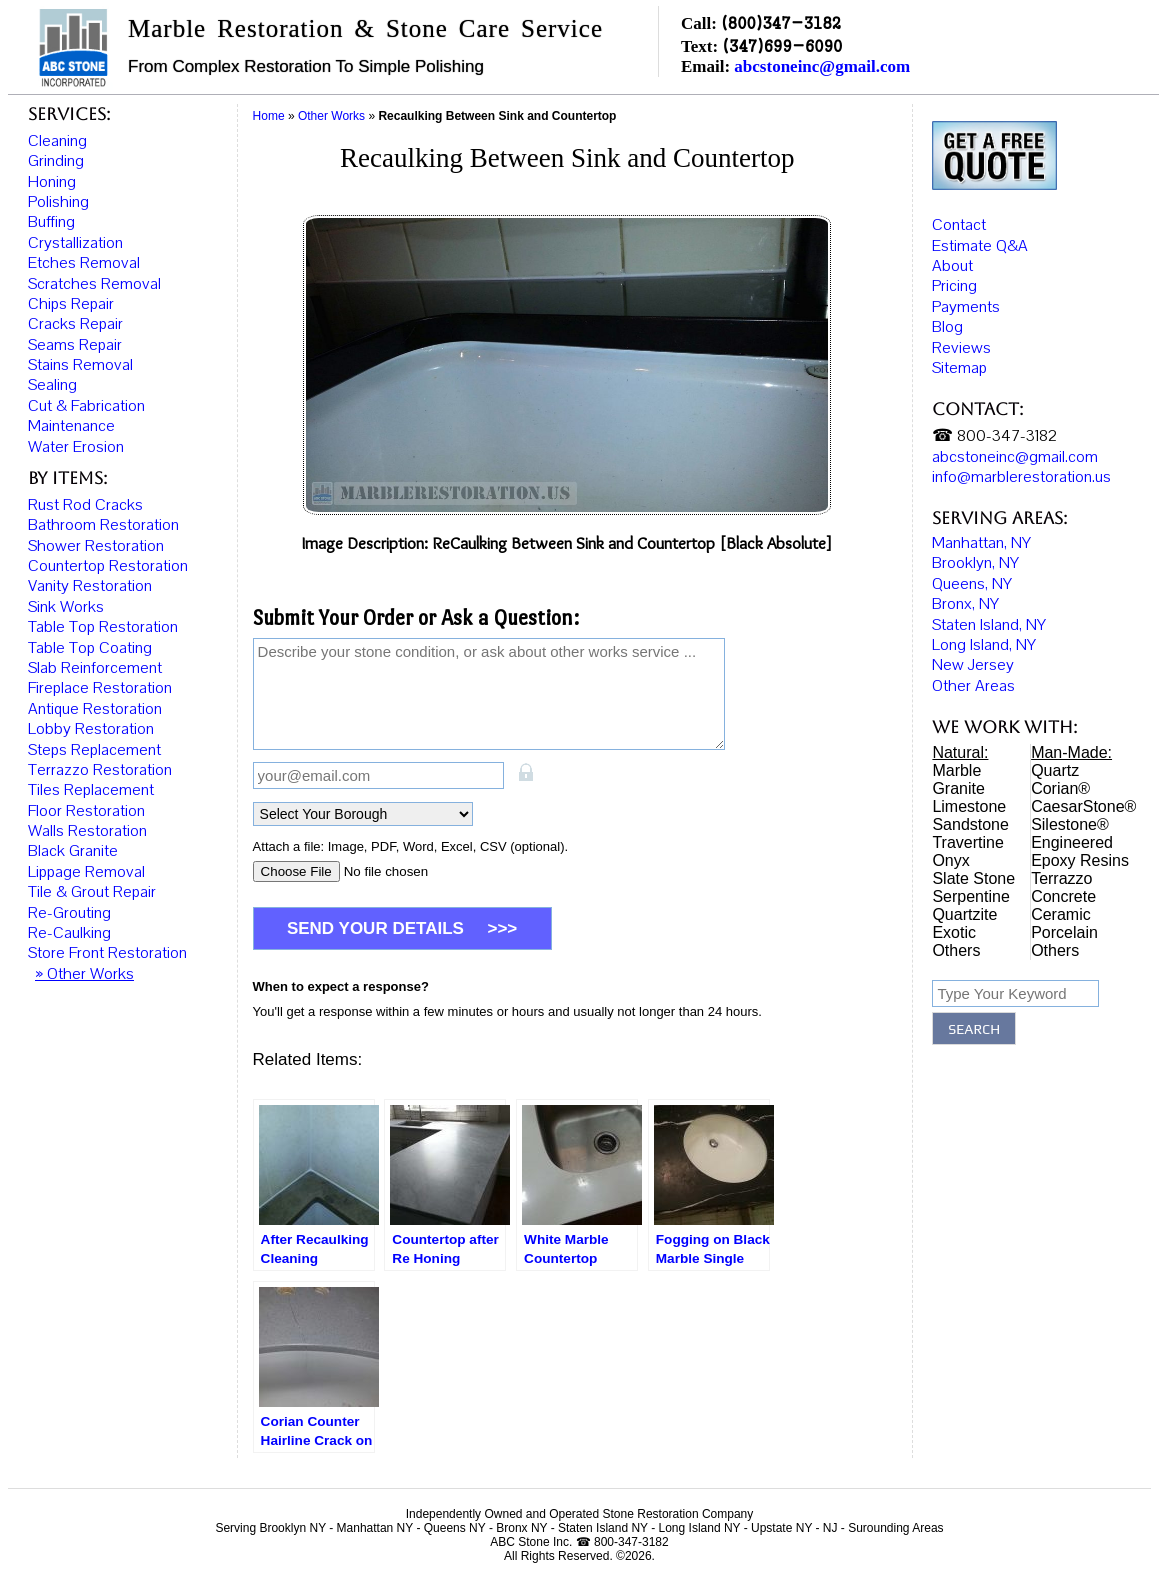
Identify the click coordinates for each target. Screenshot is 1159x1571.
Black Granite (73, 851)
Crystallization (75, 243)
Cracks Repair (75, 324)
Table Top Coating (90, 648)
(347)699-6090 (782, 45)
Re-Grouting (69, 913)
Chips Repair (71, 304)
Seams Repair (75, 345)
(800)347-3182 (781, 22)
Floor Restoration (86, 811)
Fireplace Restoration (100, 688)
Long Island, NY (984, 640)
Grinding (56, 161)
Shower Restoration (96, 546)
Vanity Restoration (90, 586)
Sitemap (959, 363)
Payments (966, 301)
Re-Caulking (69, 933)
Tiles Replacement (91, 790)
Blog (947, 322)
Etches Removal (84, 263)
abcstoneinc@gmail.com (822, 66)
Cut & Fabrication (86, 406)
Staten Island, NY (989, 619)
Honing (52, 182)
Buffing (51, 222)
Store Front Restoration (107, 953)
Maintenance (71, 426)
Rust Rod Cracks (85, 505)
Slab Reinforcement (95, 668)
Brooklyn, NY (975, 558)
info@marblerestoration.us (1021, 472)
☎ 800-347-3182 (994, 431)
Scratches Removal (94, 284)
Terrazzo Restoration (100, 770)
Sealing (52, 385)
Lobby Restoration (91, 729)
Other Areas (973, 681)
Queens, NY (972, 579)
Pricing (954, 281)
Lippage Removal (86, 872)
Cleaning (57, 141)
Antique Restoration (95, 709)
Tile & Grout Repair (92, 892)
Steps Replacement (94, 750)
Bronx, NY (965, 599)
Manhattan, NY (981, 538)
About (952, 261)
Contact (959, 220)
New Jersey (973, 660)
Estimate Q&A (980, 240)
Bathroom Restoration (103, 525)
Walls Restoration (87, 831)
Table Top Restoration (103, 627)
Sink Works (66, 607)
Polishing (58, 202)
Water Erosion (76, 447)
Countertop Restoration (108, 566)
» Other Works (84, 974)
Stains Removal (80, 365)
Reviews (961, 342)
